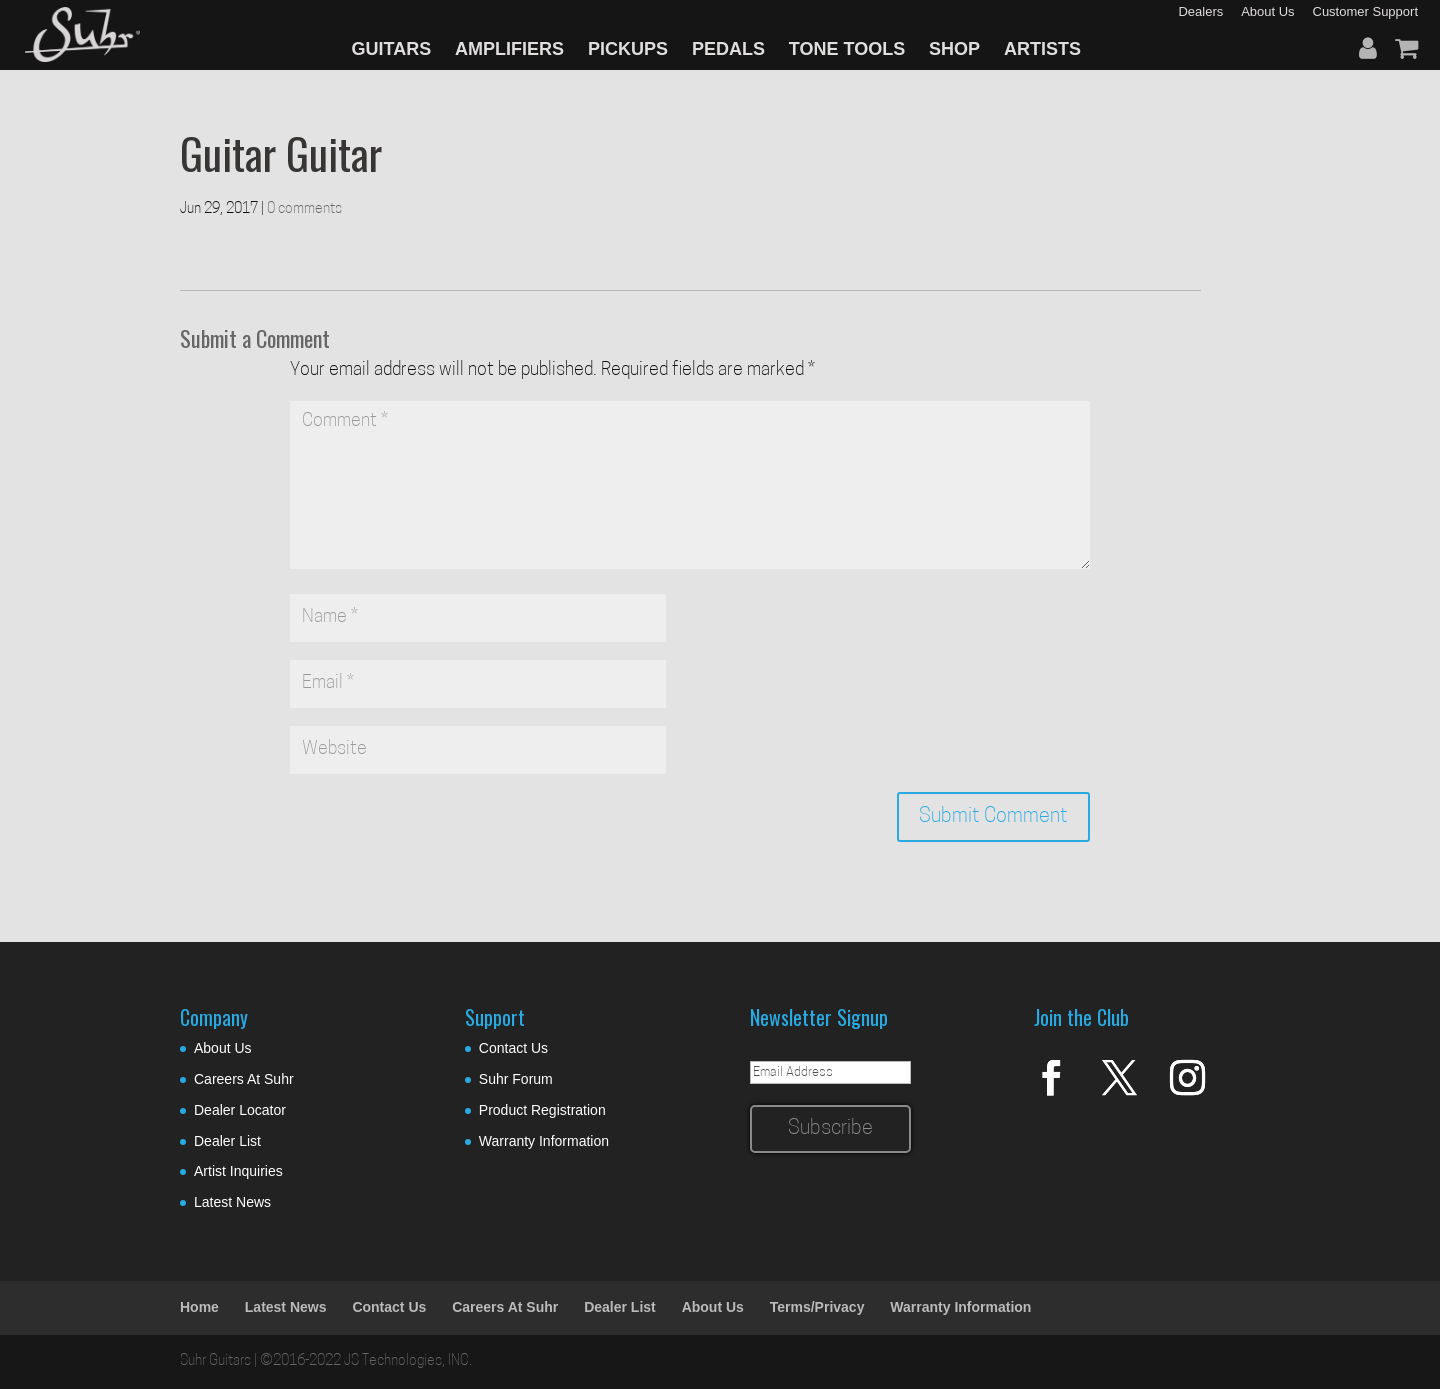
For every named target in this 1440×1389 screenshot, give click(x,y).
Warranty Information (544, 1141)
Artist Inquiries (238, 1171)
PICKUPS (628, 49)
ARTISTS (1042, 49)
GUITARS (392, 49)
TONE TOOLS (847, 49)
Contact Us (513, 1048)
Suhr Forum (516, 1079)
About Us (223, 1048)
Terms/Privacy (817, 1307)
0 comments (304, 209)
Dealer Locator (240, 1110)
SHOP (954, 49)
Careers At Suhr (244, 1079)
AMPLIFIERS (509, 49)
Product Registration (542, 1110)
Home (199, 1307)
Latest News (232, 1202)
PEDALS (728, 49)
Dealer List (227, 1141)
